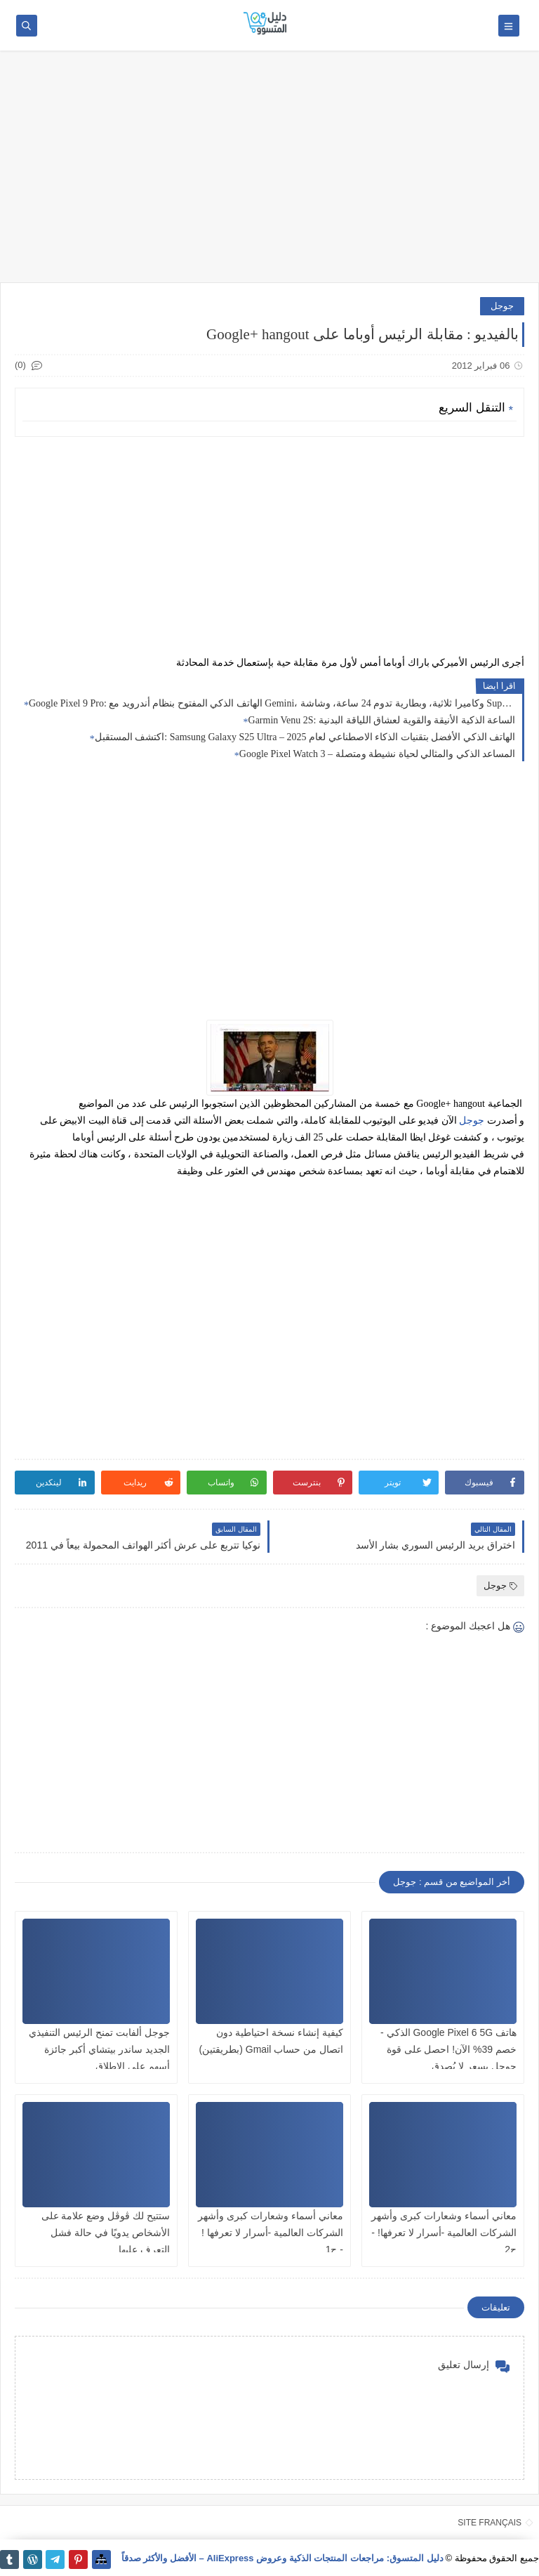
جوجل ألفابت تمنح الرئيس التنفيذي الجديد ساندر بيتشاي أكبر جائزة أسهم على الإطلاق (99, 2049)
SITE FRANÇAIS (489, 2523)
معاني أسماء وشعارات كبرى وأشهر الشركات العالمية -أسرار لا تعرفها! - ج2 (444, 2232)
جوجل (502, 306)
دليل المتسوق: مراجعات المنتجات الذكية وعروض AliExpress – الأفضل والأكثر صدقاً (282, 2558)
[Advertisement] (269, 173)
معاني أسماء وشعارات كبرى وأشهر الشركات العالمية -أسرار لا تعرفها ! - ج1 (270, 2232)
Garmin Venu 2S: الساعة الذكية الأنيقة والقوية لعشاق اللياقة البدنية (381, 720)
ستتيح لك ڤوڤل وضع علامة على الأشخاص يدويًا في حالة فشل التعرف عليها (105, 2232)
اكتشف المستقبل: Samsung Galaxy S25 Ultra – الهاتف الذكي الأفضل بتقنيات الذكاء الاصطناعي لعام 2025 (305, 737)
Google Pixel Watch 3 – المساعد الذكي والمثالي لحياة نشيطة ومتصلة (377, 754)
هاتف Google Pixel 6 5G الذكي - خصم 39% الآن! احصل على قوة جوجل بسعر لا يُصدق (448, 2049)
